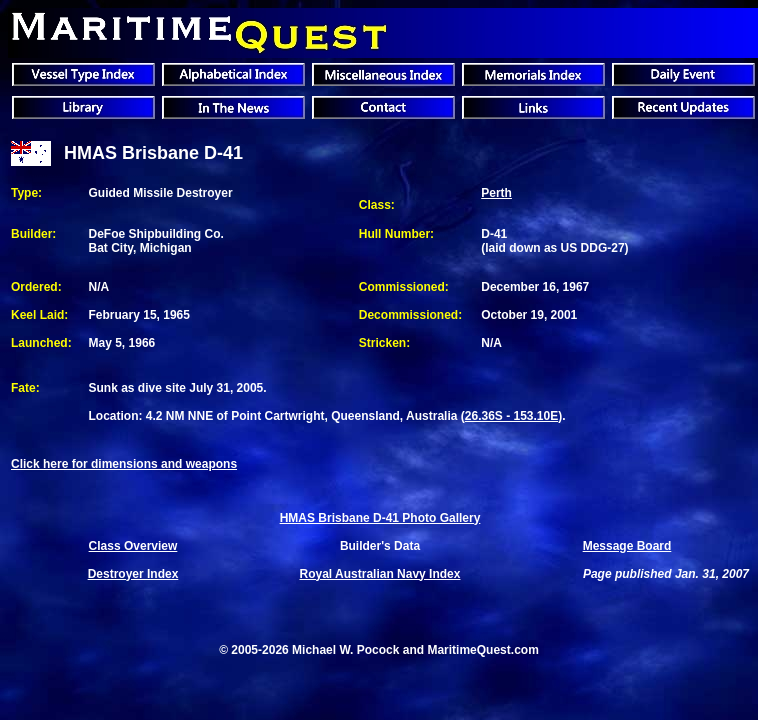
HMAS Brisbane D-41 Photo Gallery (380, 518)
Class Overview (133, 546)
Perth (496, 193)
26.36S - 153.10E (511, 416)
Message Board (627, 546)
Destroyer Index (133, 574)
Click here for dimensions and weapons (124, 464)
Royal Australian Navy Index (380, 574)
